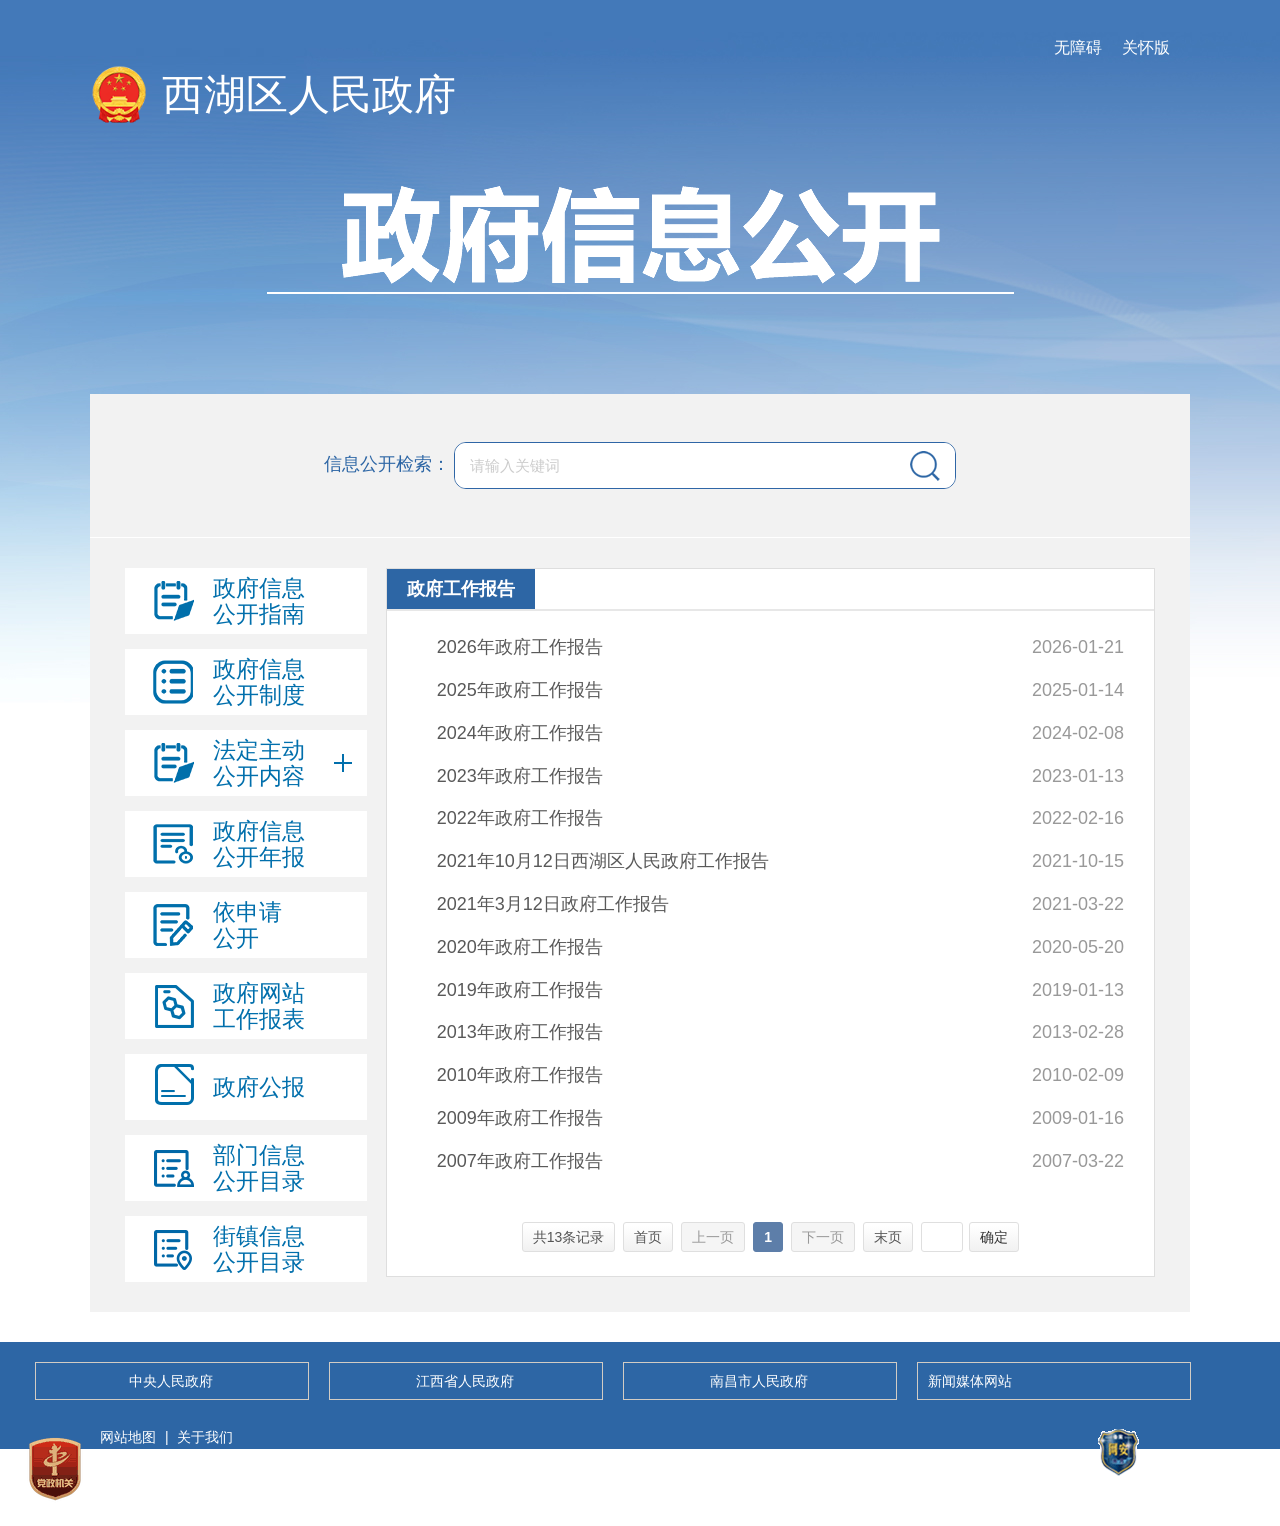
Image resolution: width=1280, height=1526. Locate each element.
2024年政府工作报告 (520, 733)
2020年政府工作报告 (520, 947)
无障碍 (1078, 47)
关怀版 (1146, 47)
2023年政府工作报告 (520, 776)
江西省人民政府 (465, 1381)
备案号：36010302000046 (1116, 1491)
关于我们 (205, 1437)
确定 (994, 1237)
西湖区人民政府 (309, 94)
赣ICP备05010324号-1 (170, 1491)
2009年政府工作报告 (520, 1118)
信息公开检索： (387, 464)
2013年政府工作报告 (520, 1032)
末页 (888, 1237)
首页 (648, 1237)
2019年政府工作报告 (520, 990)
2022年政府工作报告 (520, 818)
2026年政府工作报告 (520, 647)
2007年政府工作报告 (520, 1161)
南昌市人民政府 (759, 1381)
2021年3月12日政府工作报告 (553, 904)
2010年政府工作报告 (520, 1075)
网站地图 (128, 1437)
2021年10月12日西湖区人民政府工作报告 (603, 861)
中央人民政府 (171, 1381)
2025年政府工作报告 (520, 690)
